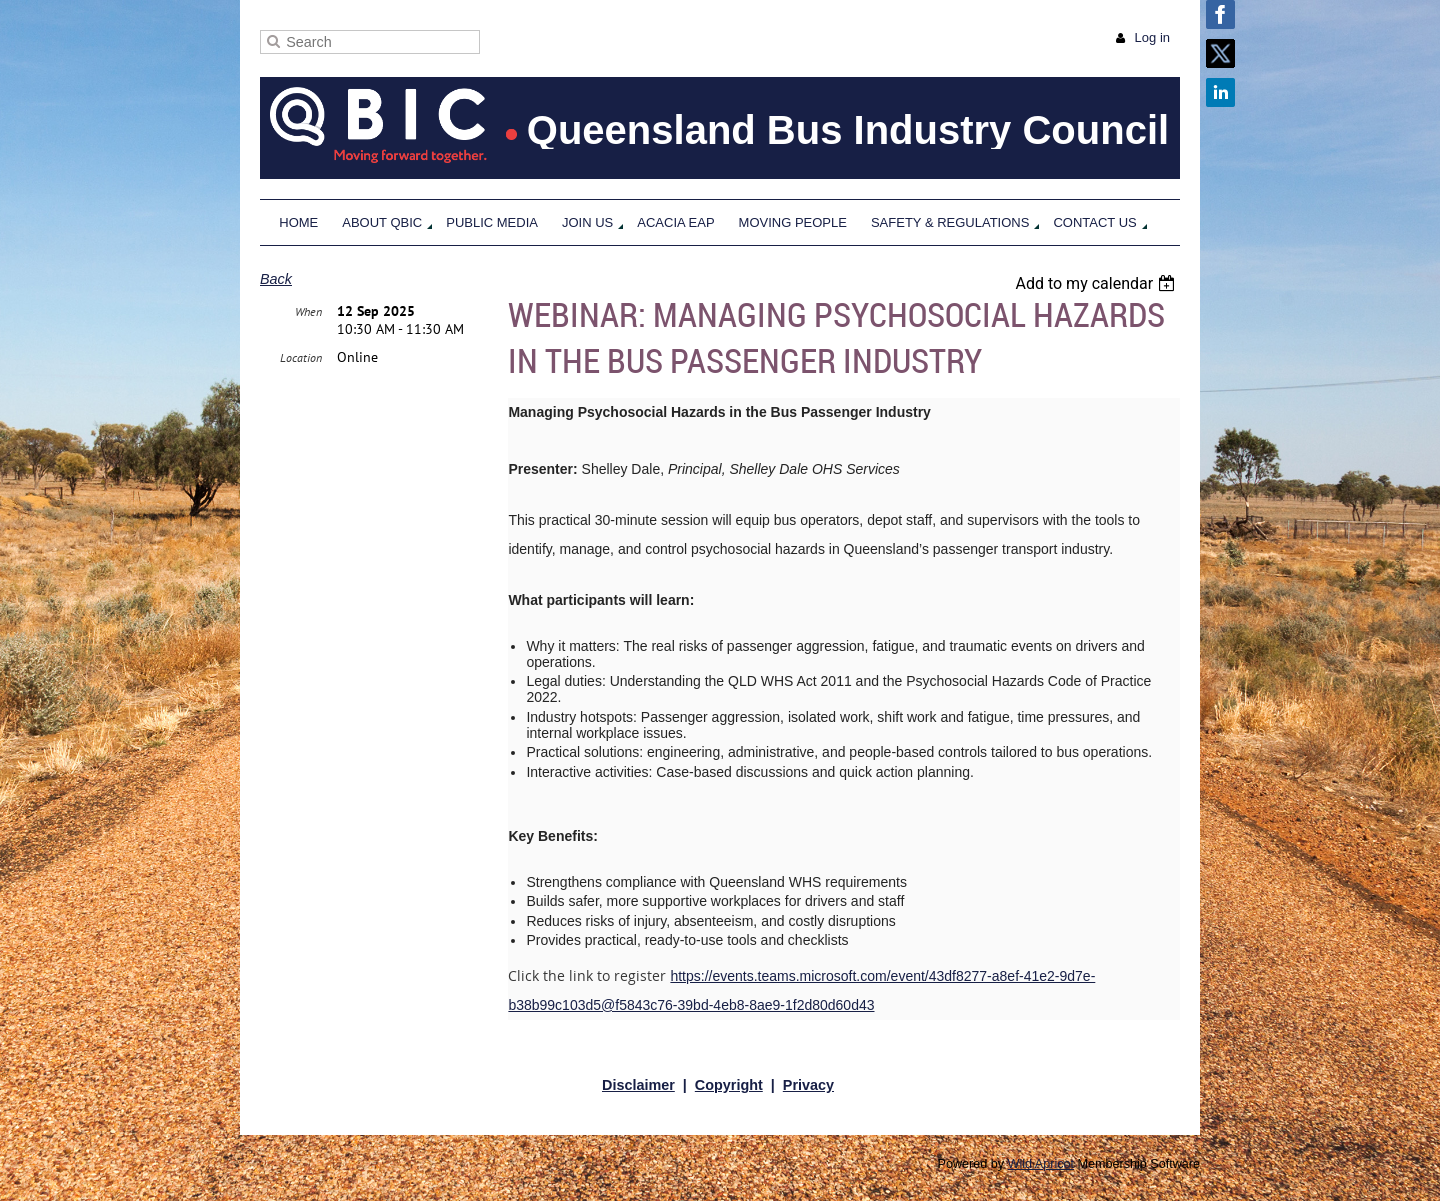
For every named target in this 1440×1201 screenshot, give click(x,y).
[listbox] (1097, 283)
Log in (1152, 37)
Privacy (808, 1085)
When (308, 311)
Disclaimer (638, 1085)
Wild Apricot (1041, 1164)
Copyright (729, 1085)
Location (301, 357)
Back (276, 279)
